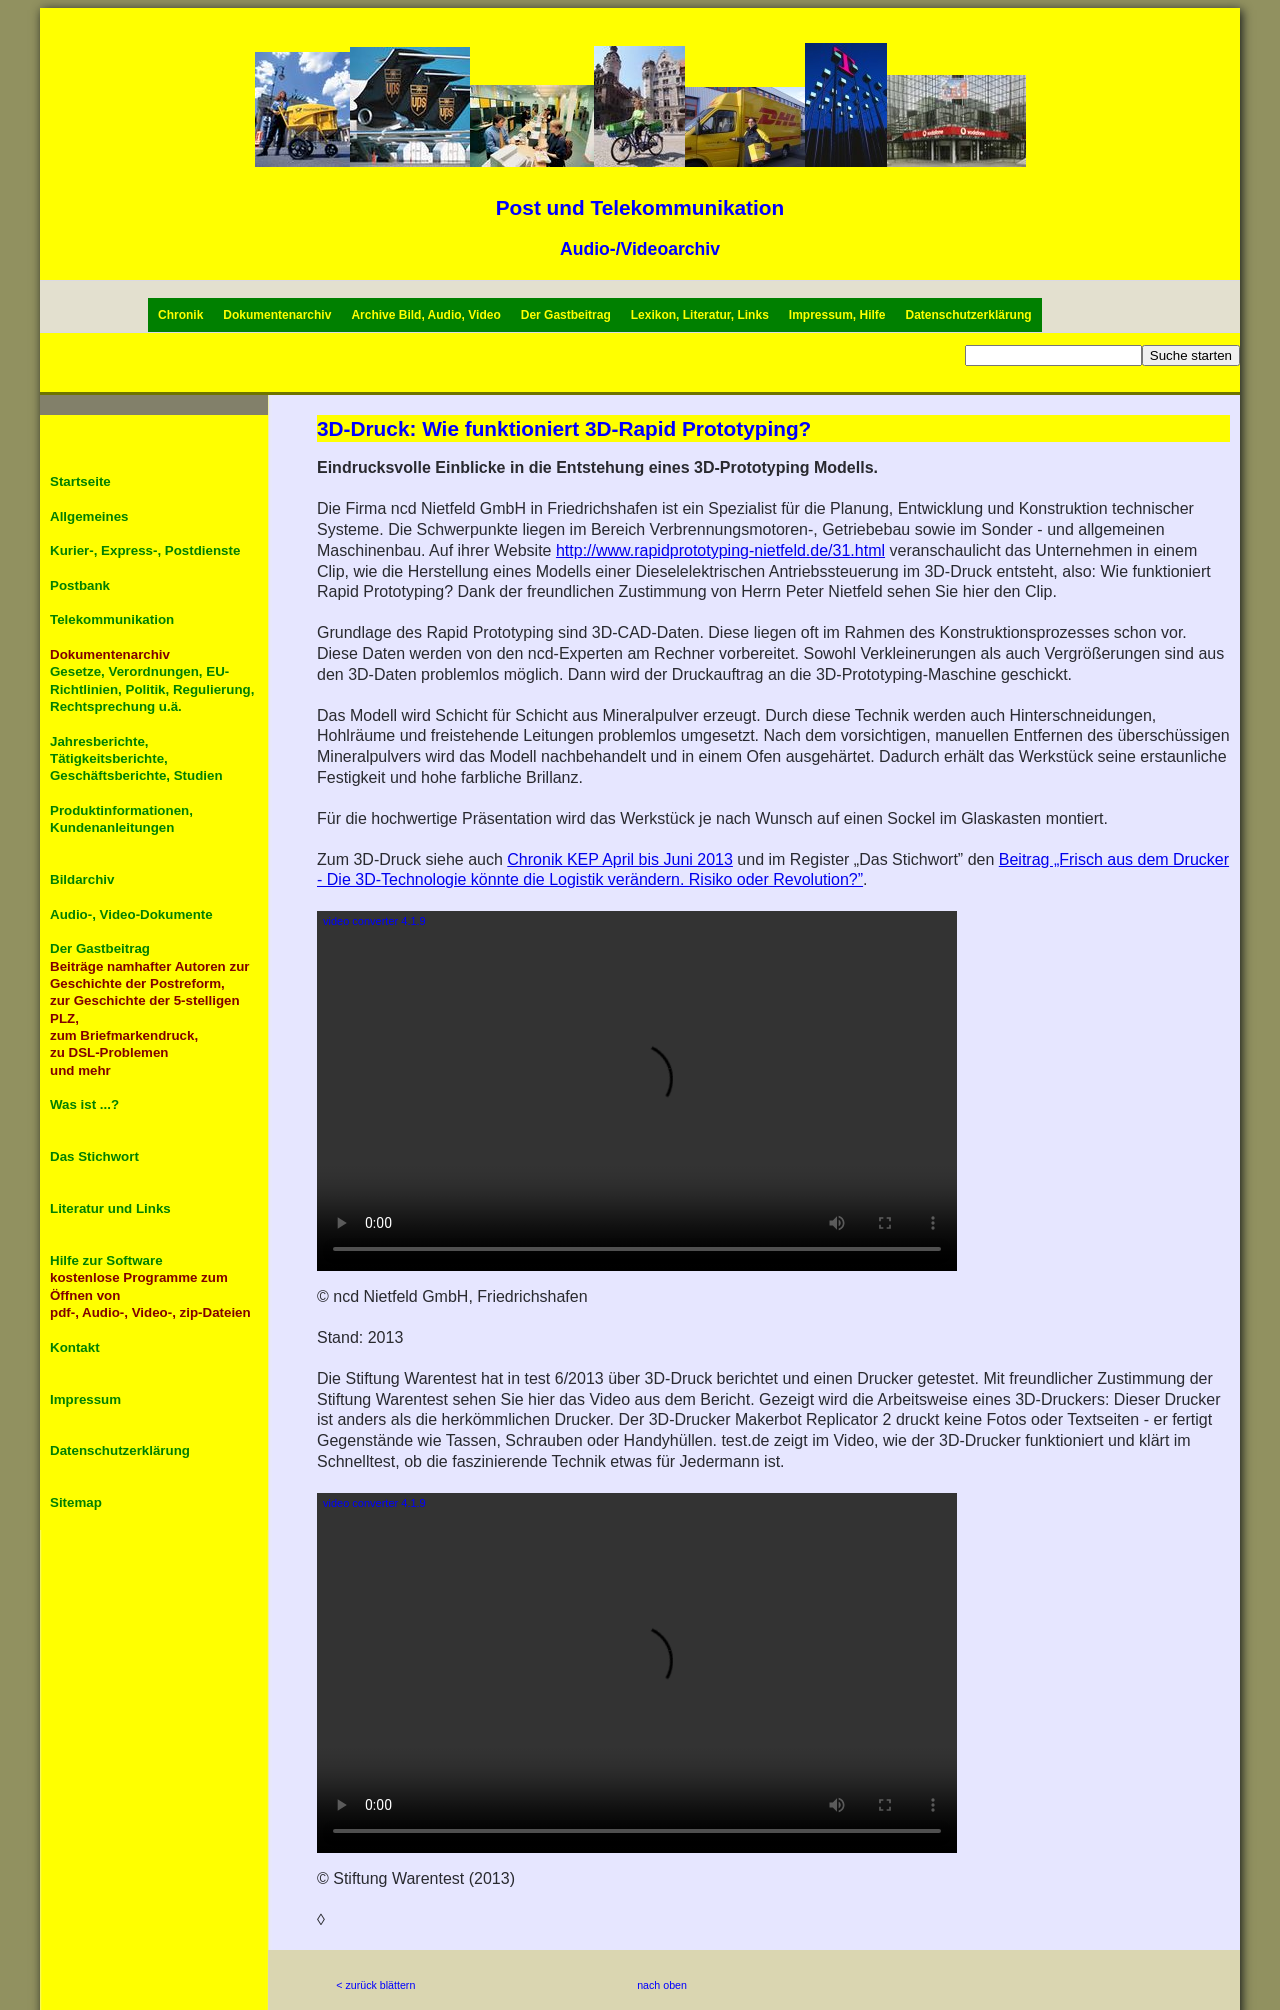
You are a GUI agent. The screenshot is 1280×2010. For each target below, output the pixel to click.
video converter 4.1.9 (374, 921)
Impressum (85, 1399)
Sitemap (76, 1502)
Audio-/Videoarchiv (640, 249)
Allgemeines (89, 516)
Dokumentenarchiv (277, 315)
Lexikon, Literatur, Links (700, 315)
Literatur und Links (110, 1208)
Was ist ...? (84, 1104)
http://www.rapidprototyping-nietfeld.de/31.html (720, 550)
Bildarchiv (82, 879)
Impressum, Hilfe (837, 315)
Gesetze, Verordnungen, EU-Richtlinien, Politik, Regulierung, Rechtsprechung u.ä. (152, 689)
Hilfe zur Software (106, 1260)
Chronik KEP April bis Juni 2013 (620, 859)
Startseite (80, 481)
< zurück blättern (375, 1985)
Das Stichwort (94, 1156)
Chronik (180, 315)
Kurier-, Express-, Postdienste (145, 550)
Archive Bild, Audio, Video (425, 315)
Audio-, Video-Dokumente (131, 914)
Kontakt (75, 1347)
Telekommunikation (112, 619)
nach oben (662, 1985)
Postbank (80, 585)
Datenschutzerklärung (969, 315)
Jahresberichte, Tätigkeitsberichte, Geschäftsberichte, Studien (136, 759)
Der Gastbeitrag (566, 315)
